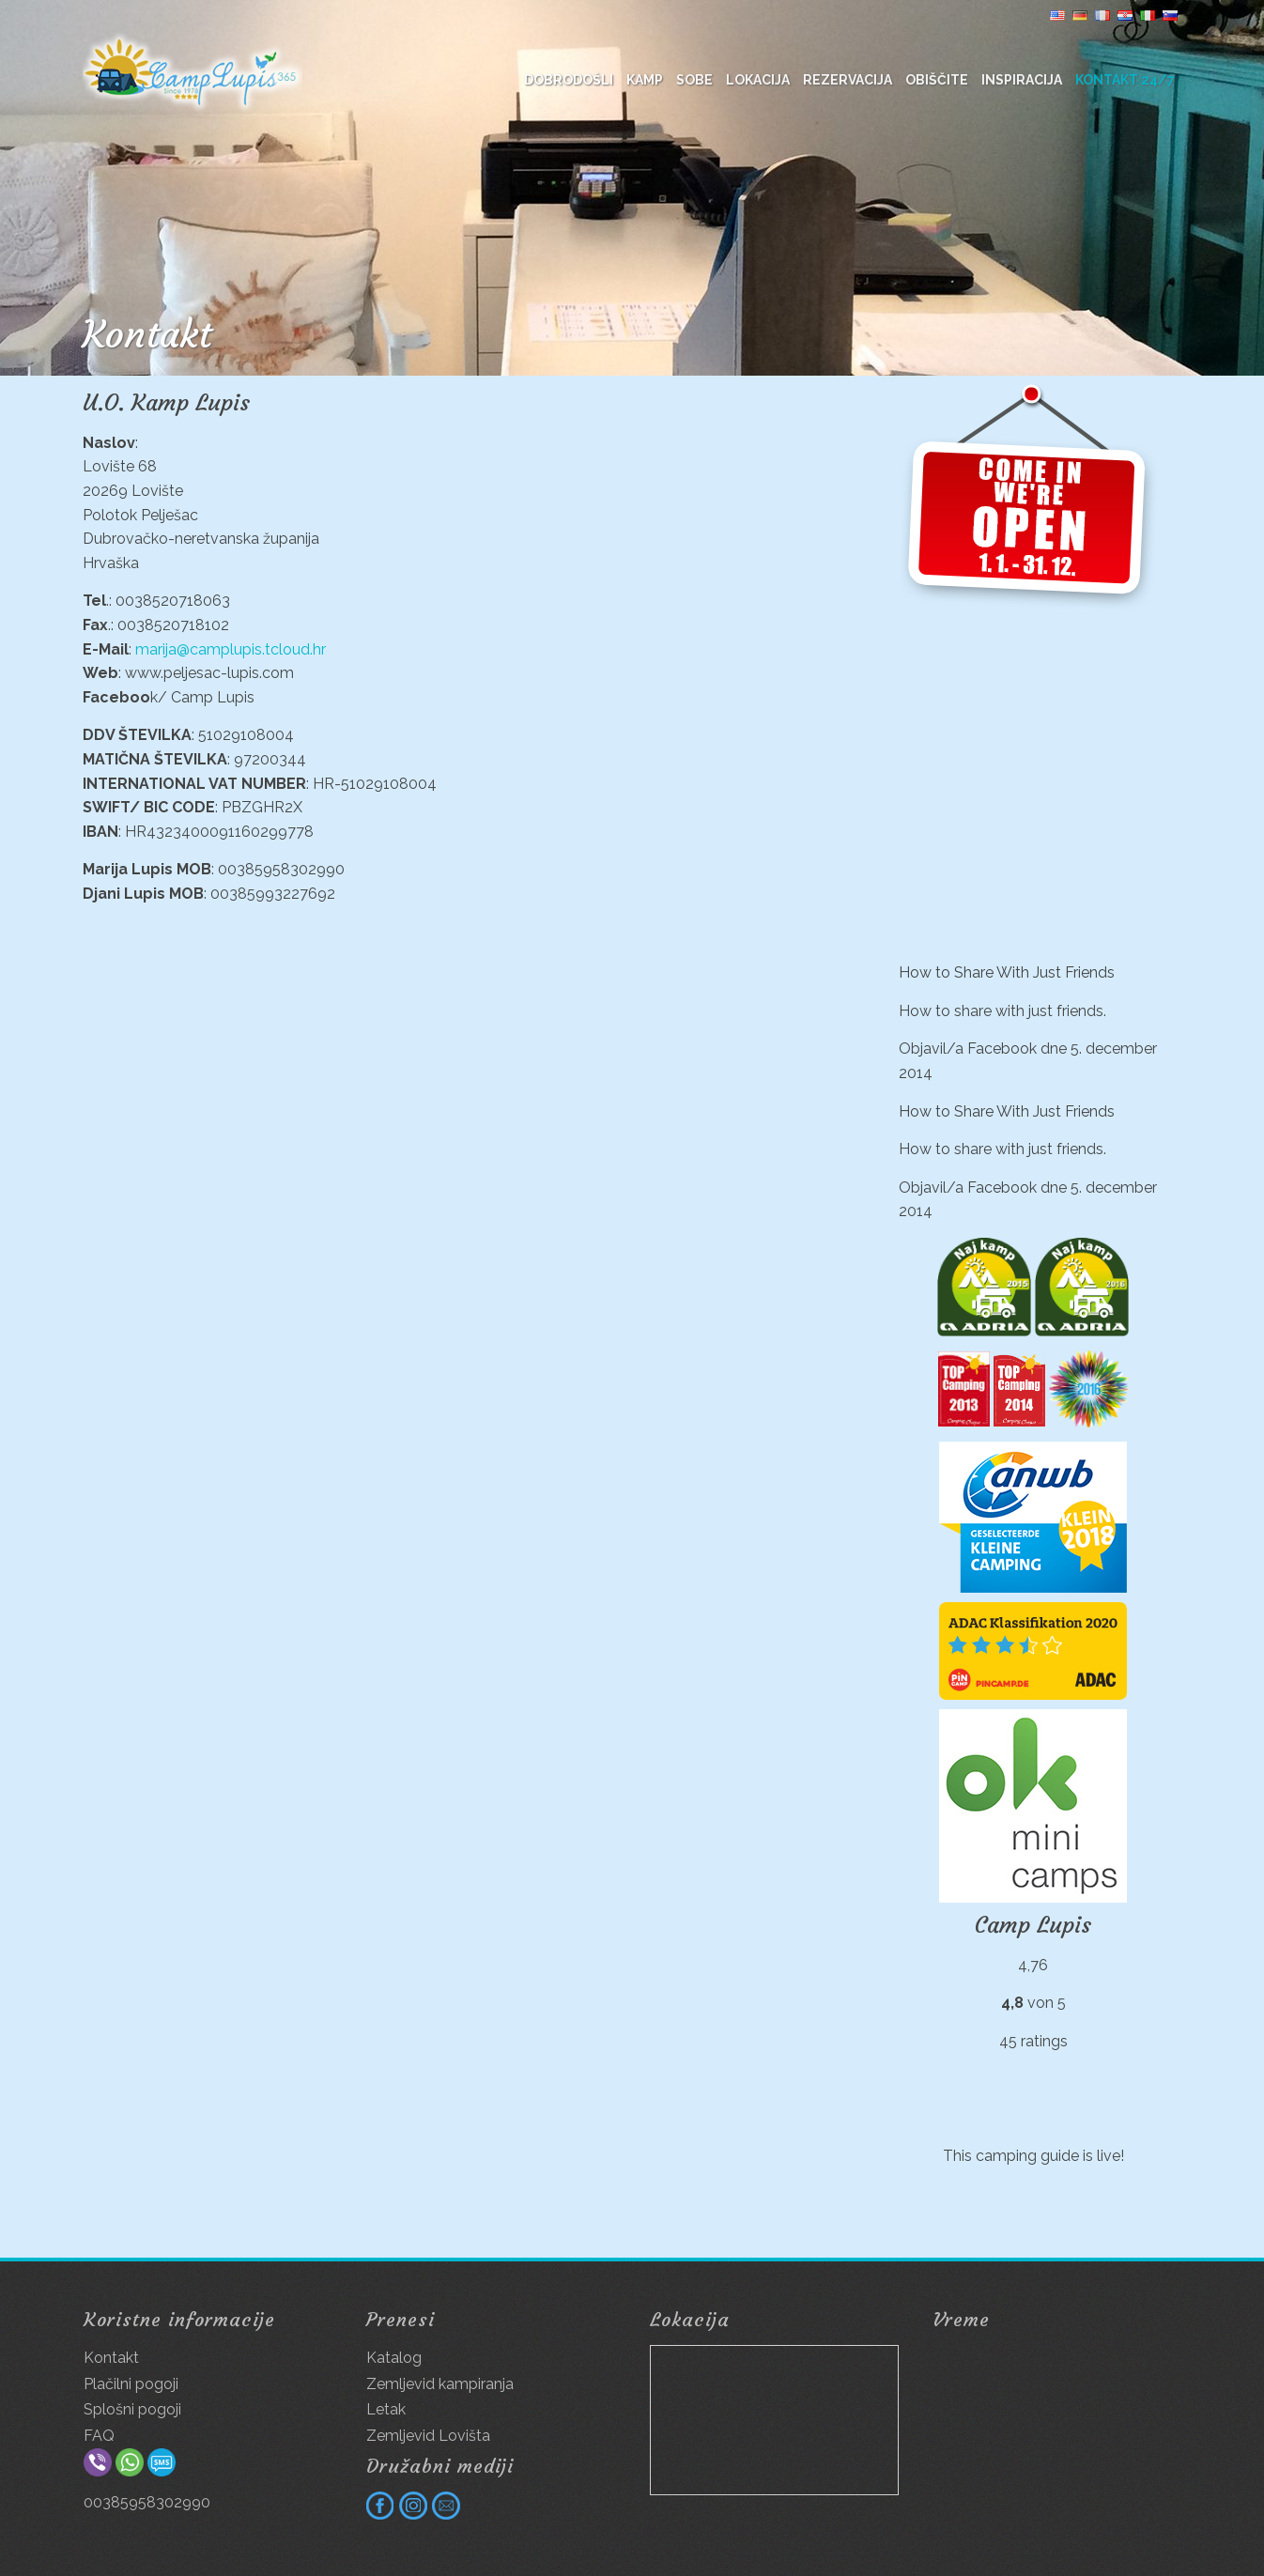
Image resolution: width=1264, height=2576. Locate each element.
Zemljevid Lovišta (428, 2436)
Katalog (394, 2358)
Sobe (694, 79)
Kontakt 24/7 (1125, 79)
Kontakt (111, 2358)
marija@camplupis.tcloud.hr (230, 649)
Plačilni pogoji (131, 2384)
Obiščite (936, 79)
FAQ (99, 2436)
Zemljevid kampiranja (440, 2384)
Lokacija (758, 79)
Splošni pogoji (132, 2409)
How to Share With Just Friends (1007, 972)
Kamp (644, 79)
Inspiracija (1021, 79)
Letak (386, 2409)
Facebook (1002, 1048)
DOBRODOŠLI (568, 79)
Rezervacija (847, 79)
